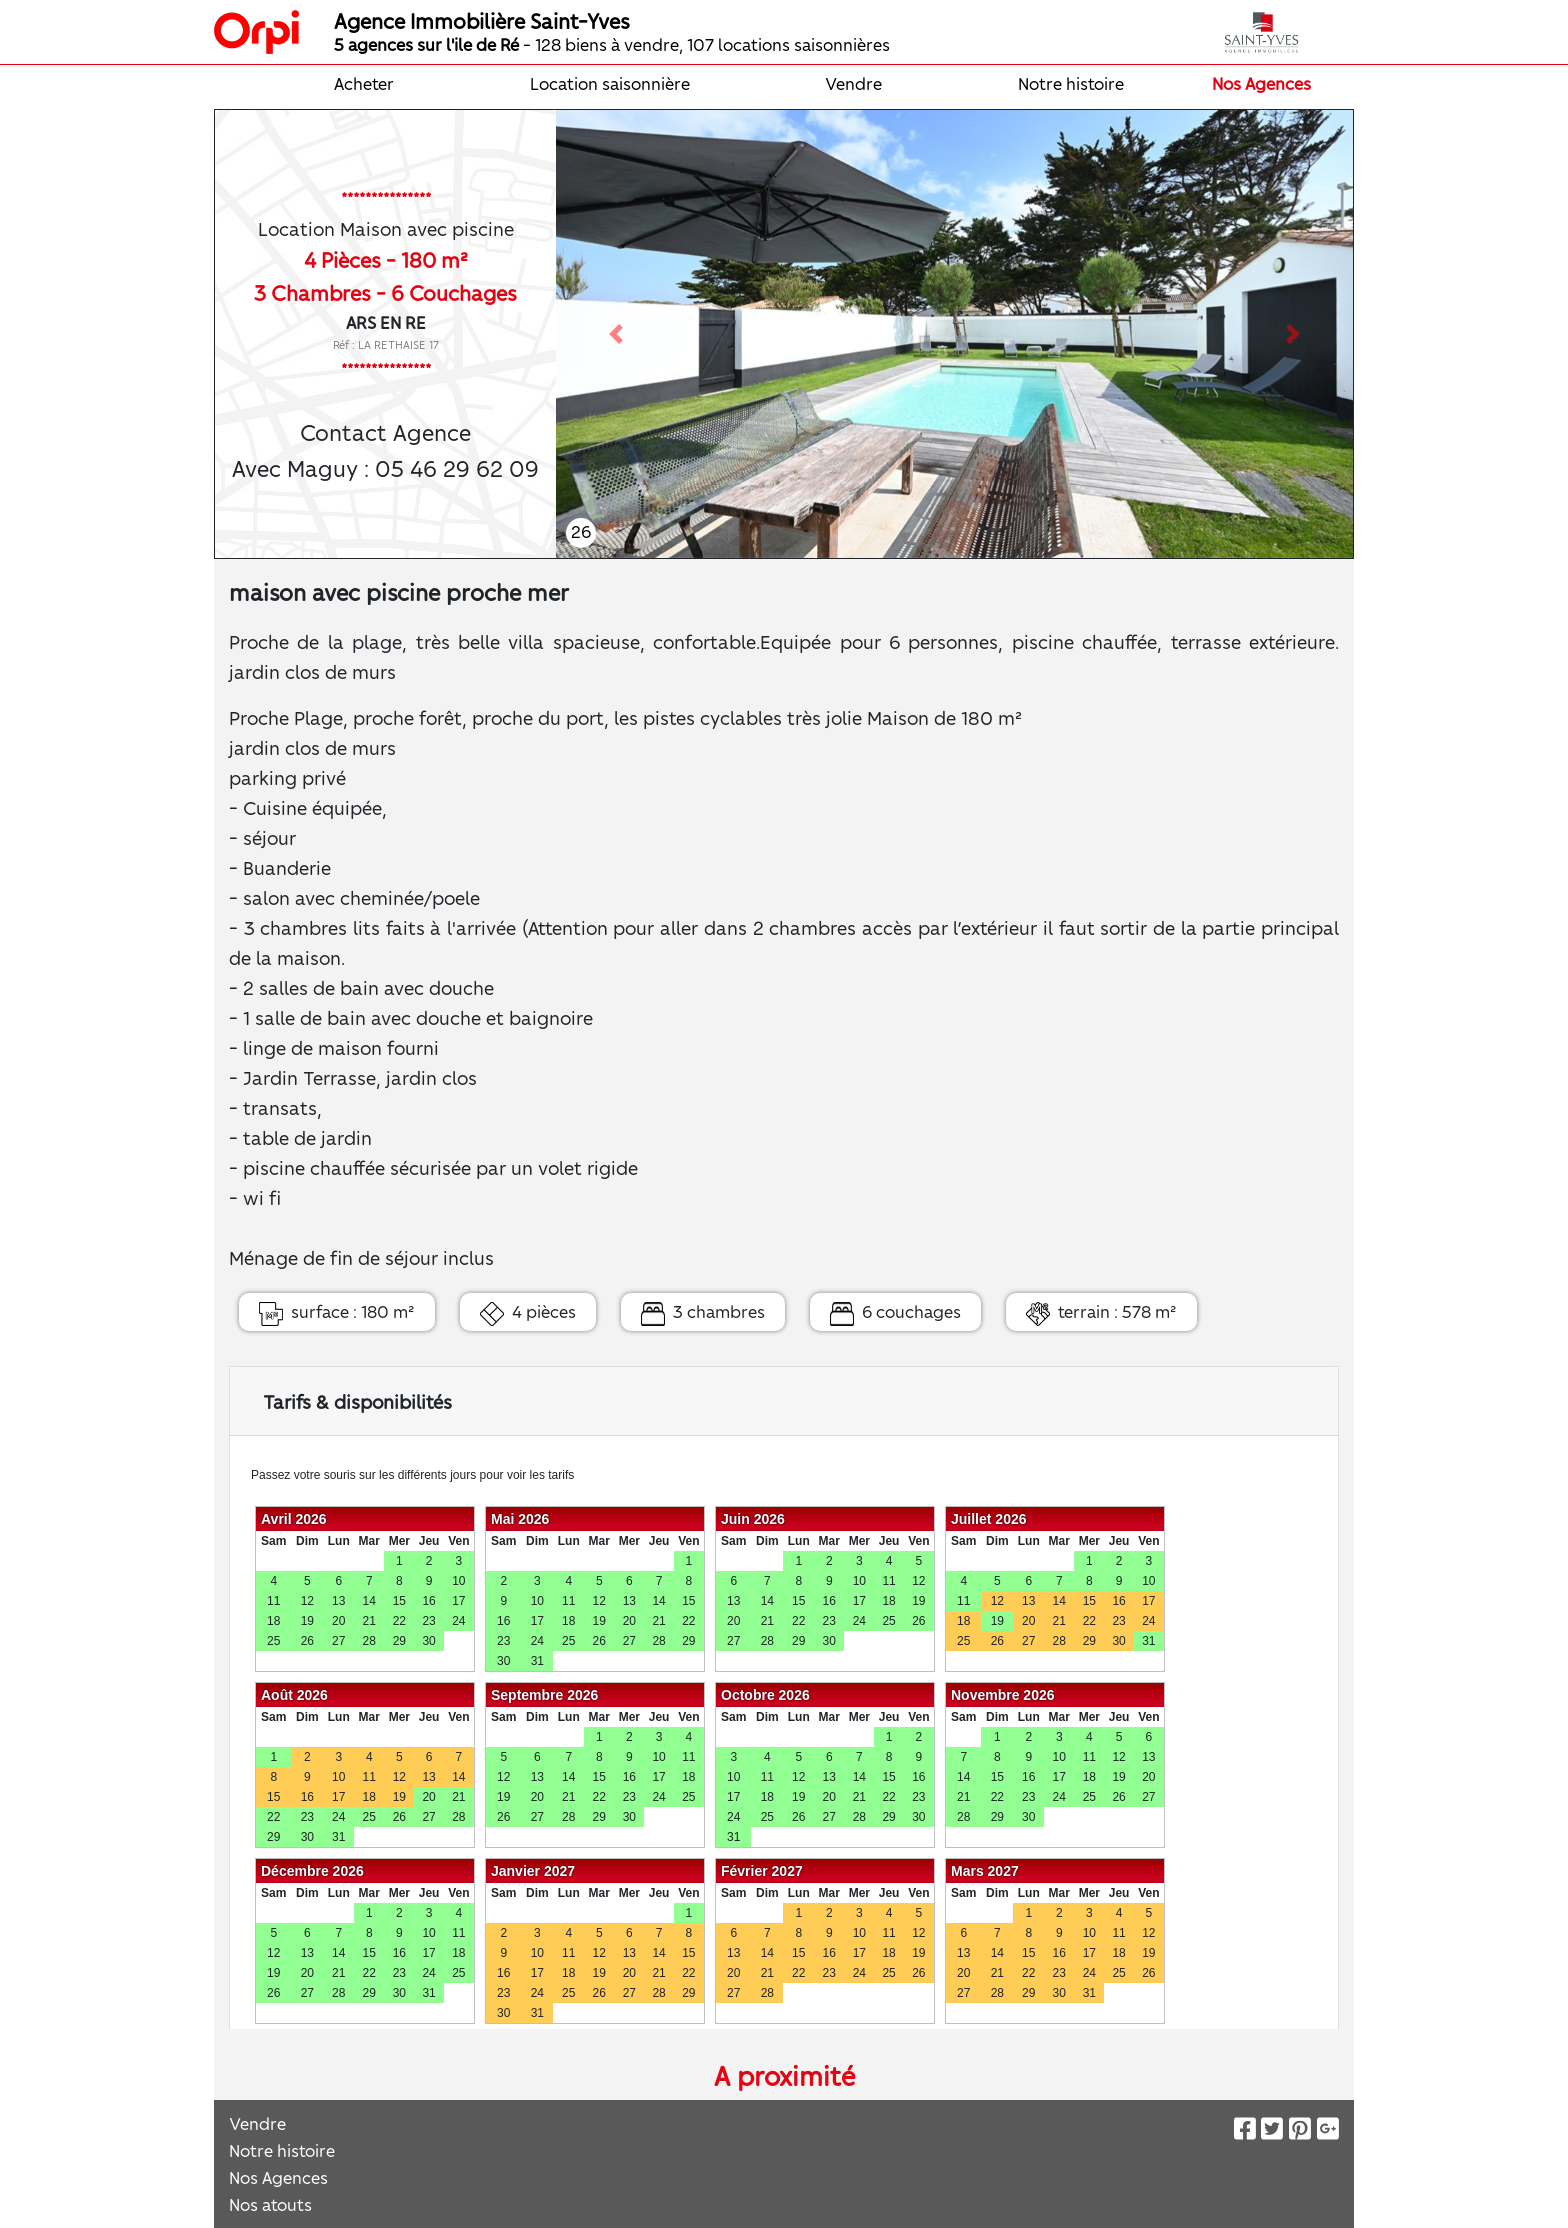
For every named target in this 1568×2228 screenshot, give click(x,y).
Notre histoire (1071, 83)
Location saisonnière (610, 83)
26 (581, 531)
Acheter (364, 83)
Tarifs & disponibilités (357, 1401)
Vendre (853, 83)
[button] (615, 334)
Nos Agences (1261, 83)
